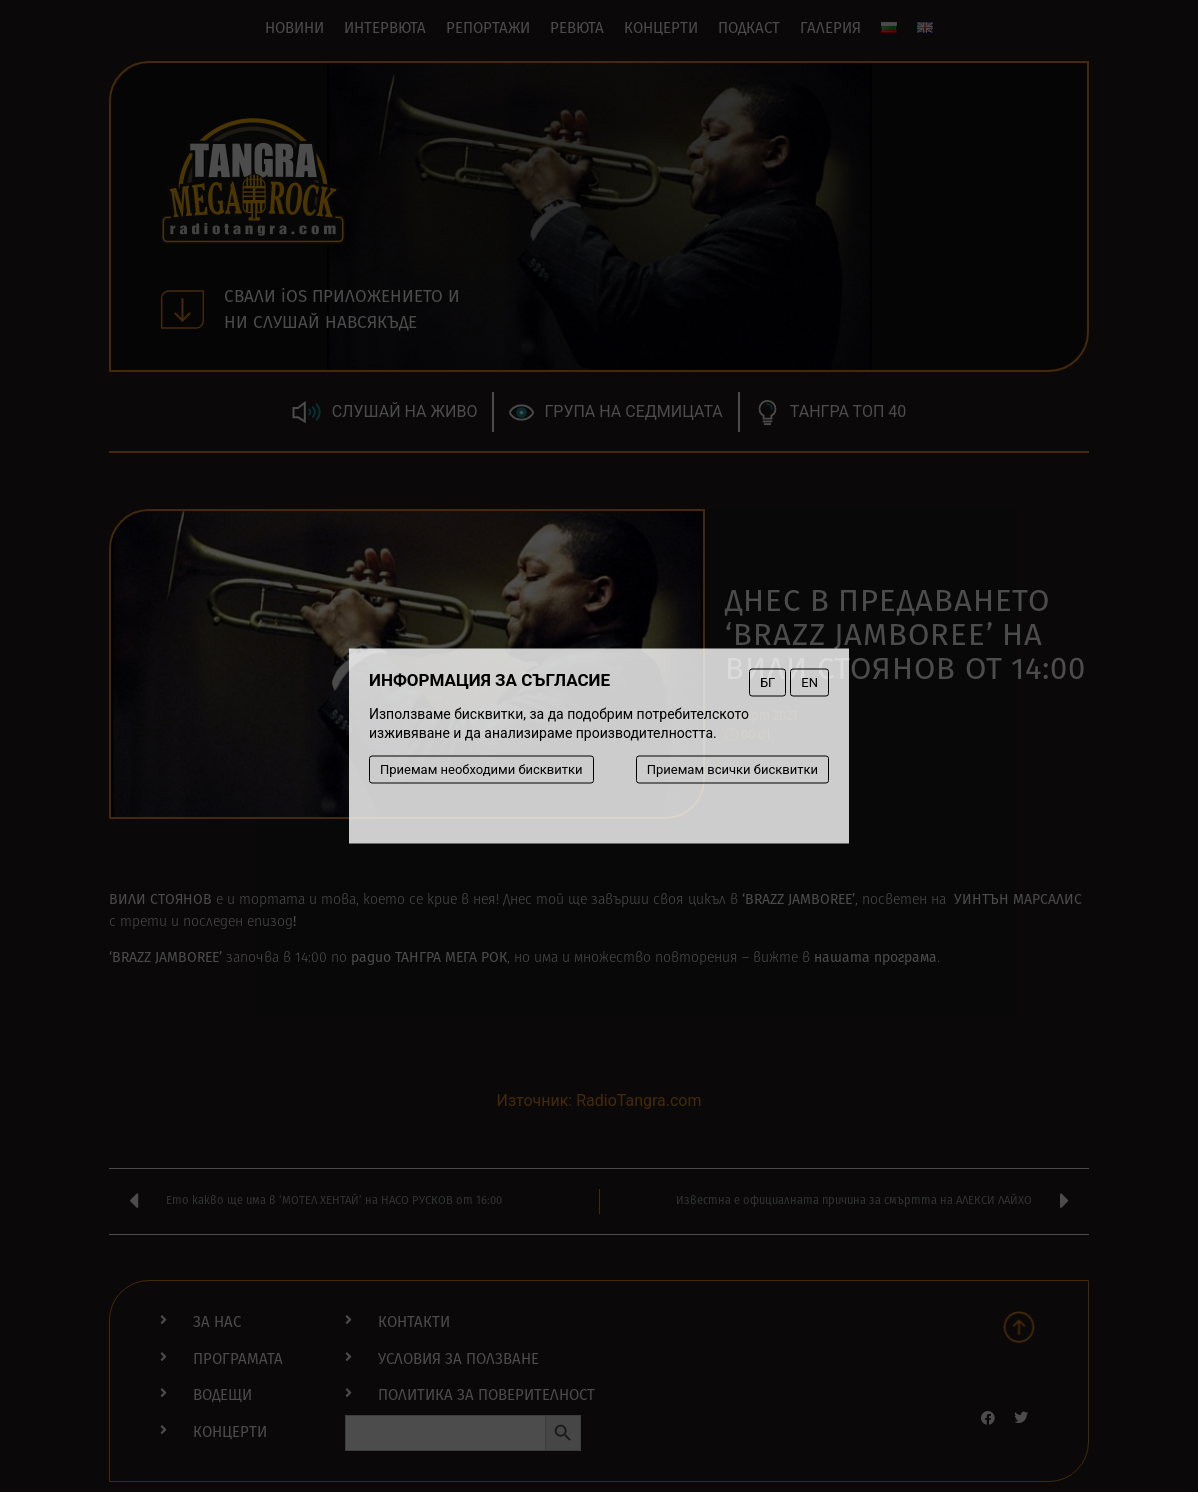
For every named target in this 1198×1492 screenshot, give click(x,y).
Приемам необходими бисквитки (481, 769)
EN (809, 682)
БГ (767, 682)
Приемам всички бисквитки (732, 769)
